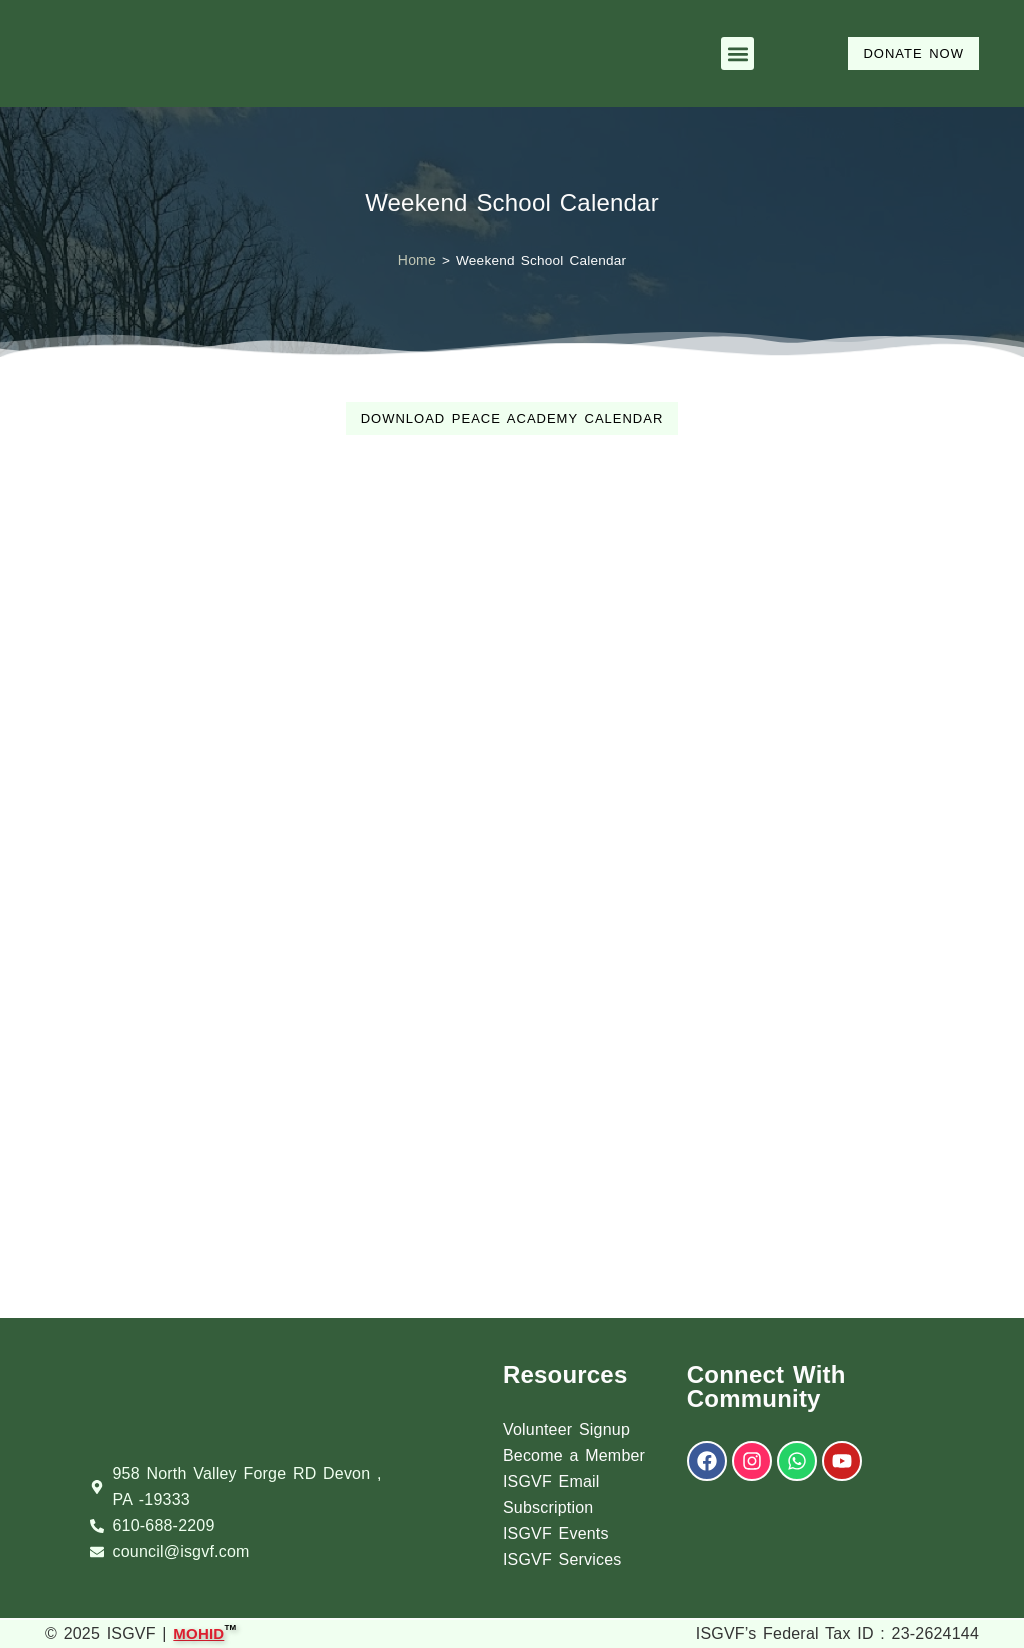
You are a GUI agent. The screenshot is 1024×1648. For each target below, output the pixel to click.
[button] (737, 53)
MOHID (198, 1631)
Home (417, 260)
